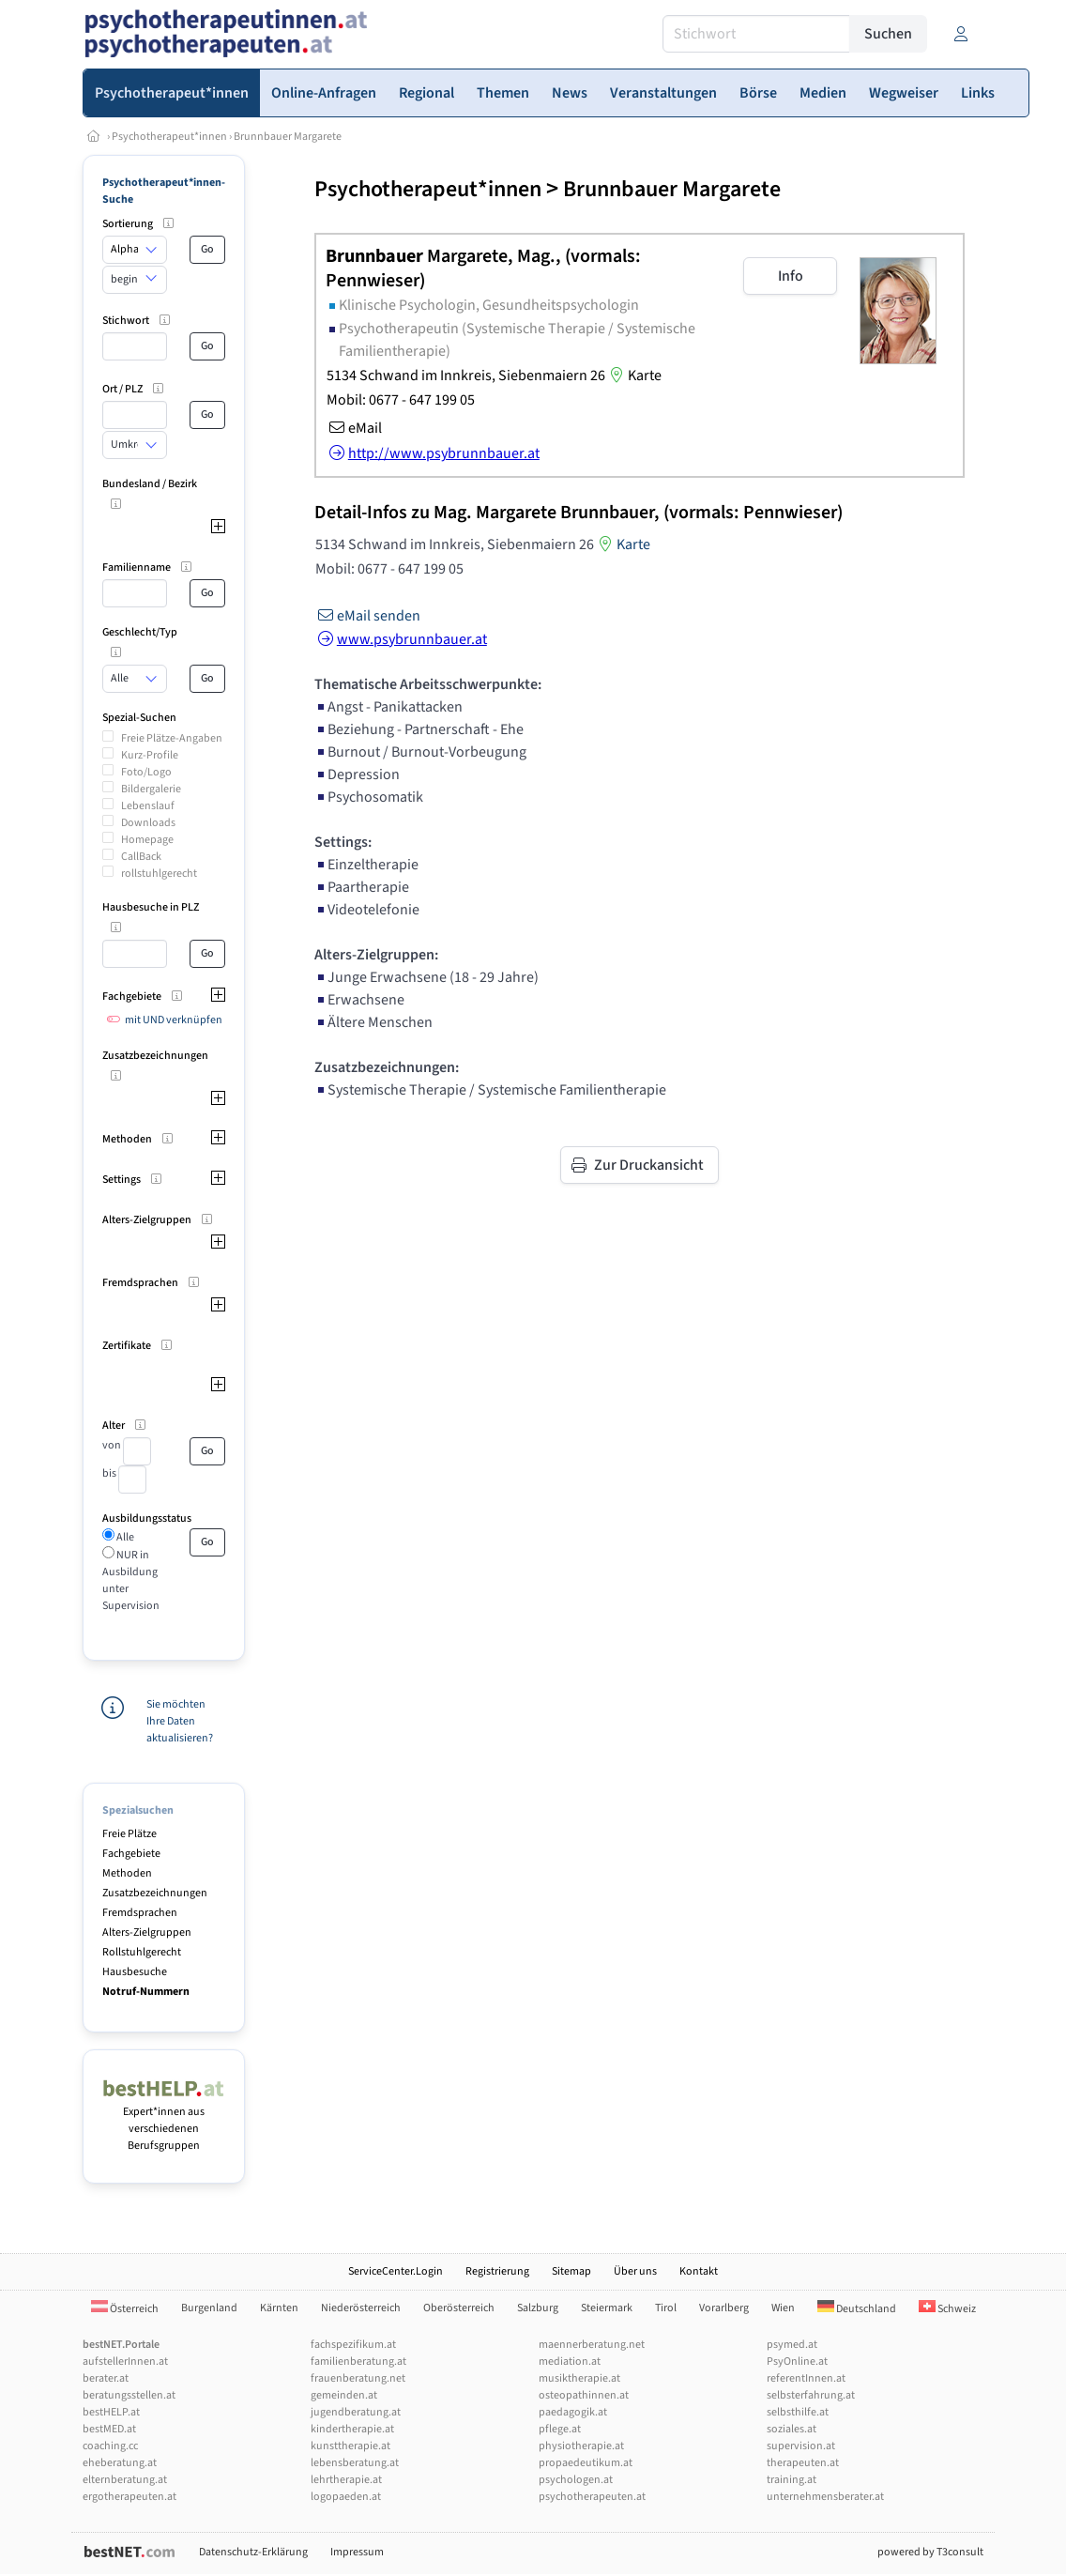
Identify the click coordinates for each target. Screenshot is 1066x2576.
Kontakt (698, 2271)
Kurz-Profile (149, 755)
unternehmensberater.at (825, 2497)
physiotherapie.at (581, 2446)
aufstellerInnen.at (125, 2361)
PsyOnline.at (797, 2361)
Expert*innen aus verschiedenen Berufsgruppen (163, 2120)
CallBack (141, 857)
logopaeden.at (346, 2497)
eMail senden (367, 616)
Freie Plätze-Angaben (171, 738)
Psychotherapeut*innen (169, 137)
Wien (783, 2308)
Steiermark (606, 2308)
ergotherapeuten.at (129, 2497)
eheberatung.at (120, 2463)
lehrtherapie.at (346, 2480)
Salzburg (537, 2308)
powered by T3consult (930, 2552)
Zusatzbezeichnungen (154, 1893)
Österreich (125, 2309)
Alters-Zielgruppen (146, 1932)
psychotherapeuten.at (592, 2497)
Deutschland (856, 2309)
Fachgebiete (131, 1854)
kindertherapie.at (352, 2429)
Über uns (635, 2271)
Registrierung (497, 2271)
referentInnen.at (806, 2378)
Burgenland (209, 2308)
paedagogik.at (573, 2412)
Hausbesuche (134, 1972)
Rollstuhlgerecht (141, 1952)
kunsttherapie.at (350, 2446)
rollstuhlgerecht (159, 874)
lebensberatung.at (355, 2463)
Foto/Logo (146, 772)
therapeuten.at (803, 2463)
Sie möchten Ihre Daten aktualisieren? (179, 1721)
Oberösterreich (459, 2308)
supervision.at (801, 2446)
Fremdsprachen (139, 1913)
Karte (633, 375)
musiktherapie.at (579, 2378)
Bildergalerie (151, 789)
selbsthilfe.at (798, 2412)
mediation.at (570, 2361)
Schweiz (947, 2309)
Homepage (147, 840)
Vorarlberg (724, 2308)
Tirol (666, 2308)
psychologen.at (576, 2480)
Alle (124, 1537)
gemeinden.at (344, 2395)
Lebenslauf (148, 806)
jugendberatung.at (356, 2412)
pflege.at (560, 2429)
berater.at (106, 2378)
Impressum (357, 2552)
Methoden (127, 1873)
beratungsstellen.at (129, 2395)
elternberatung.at (125, 2480)
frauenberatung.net (358, 2378)
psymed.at (792, 2345)
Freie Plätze (129, 1834)
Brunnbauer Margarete (288, 137)
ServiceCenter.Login (395, 2271)
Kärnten (279, 2308)
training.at (791, 2480)
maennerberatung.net (592, 2345)
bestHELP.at (111, 2412)
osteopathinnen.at (584, 2395)
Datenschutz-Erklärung (253, 2552)
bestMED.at (109, 2429)
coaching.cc (110, 2446)
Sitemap (571, 2271)
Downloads (148, 823)
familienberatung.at (358, 2361)
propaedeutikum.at (585, 2463)
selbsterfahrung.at (811, 2395)
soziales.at (791, 2429)
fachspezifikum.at (353, 2345)
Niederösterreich (361, 2308)
